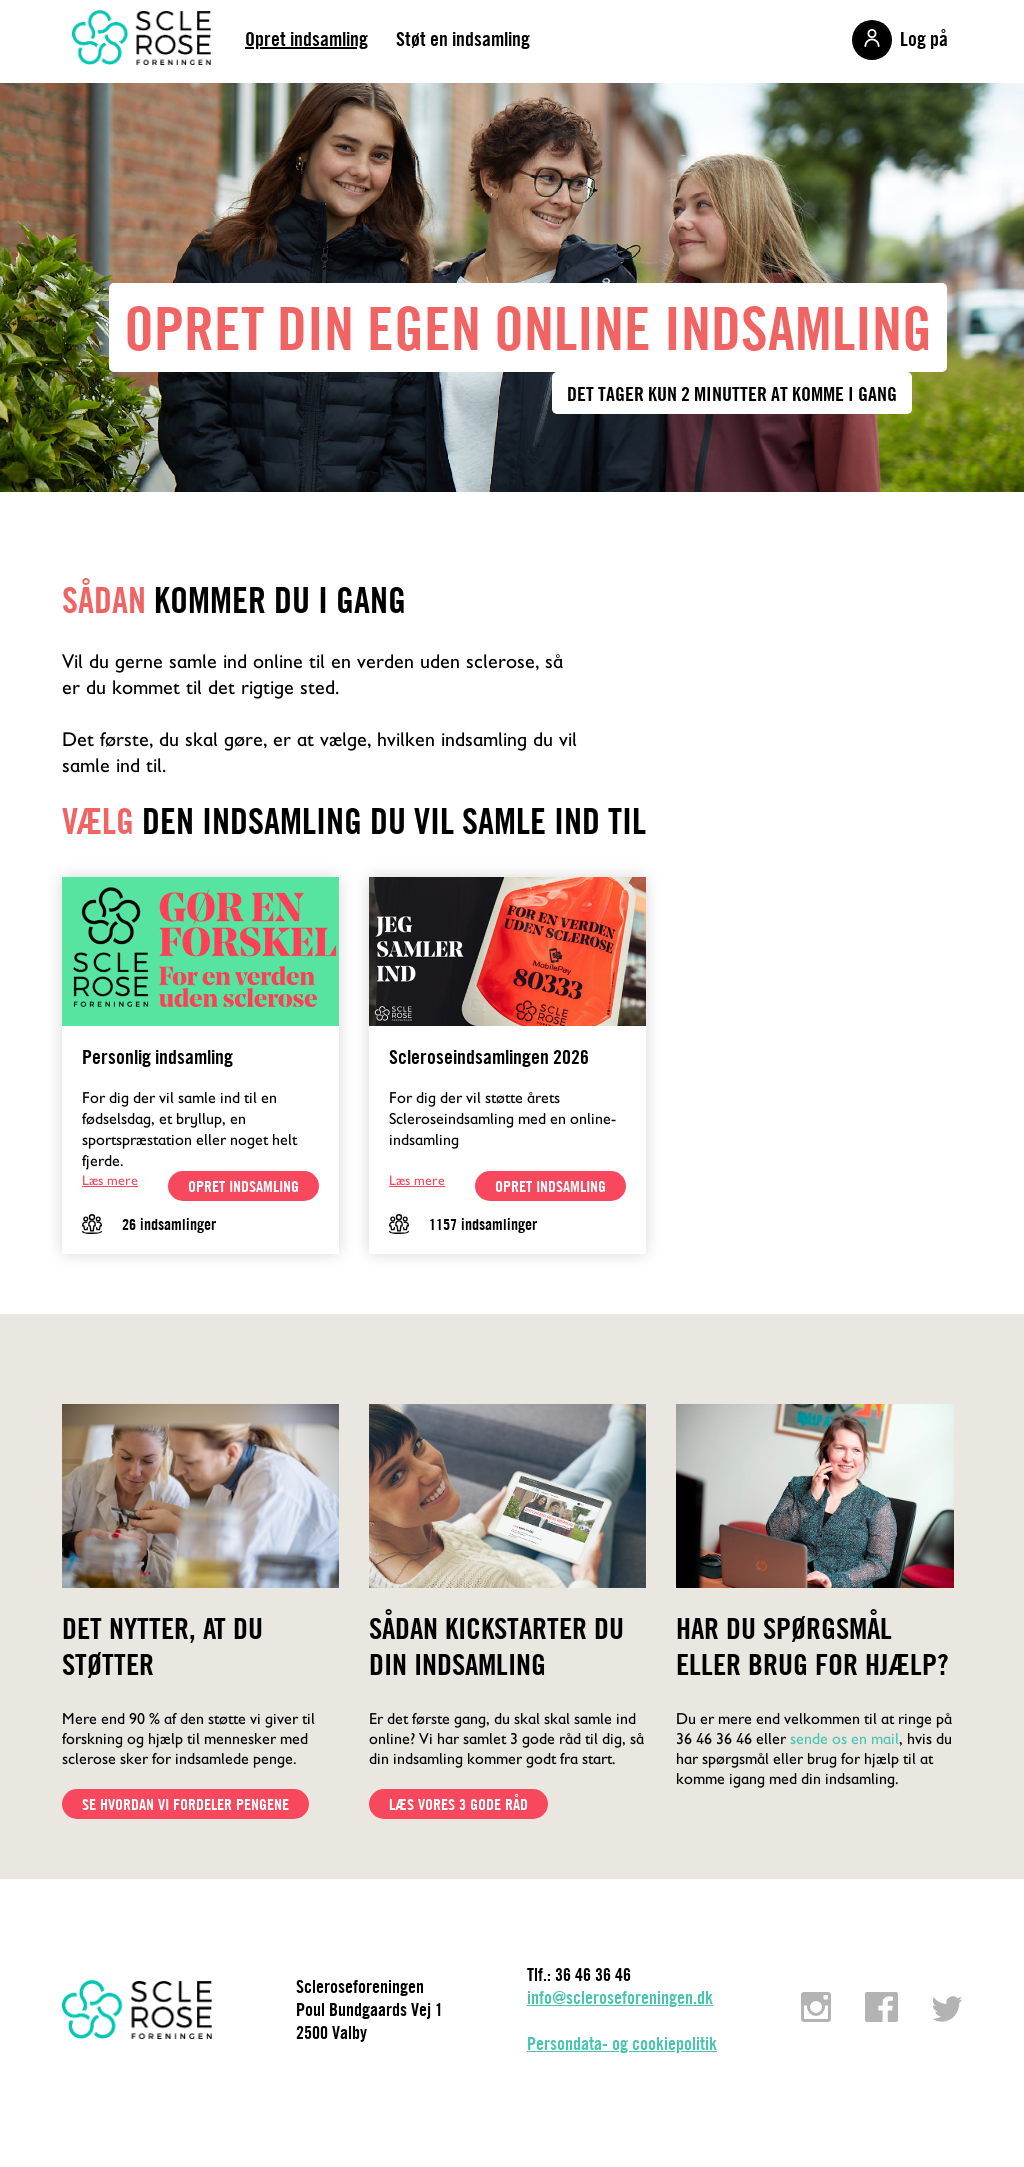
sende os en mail (844, 1738)
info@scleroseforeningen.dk (620, 1997)
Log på (924, 38)
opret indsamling (243, 1186)
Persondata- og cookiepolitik (622, 2043)
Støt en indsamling (463, 38)
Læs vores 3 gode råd (458, 1804)
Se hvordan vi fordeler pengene (185, 1804)
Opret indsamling (306, 38)
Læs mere (110, 1180)
